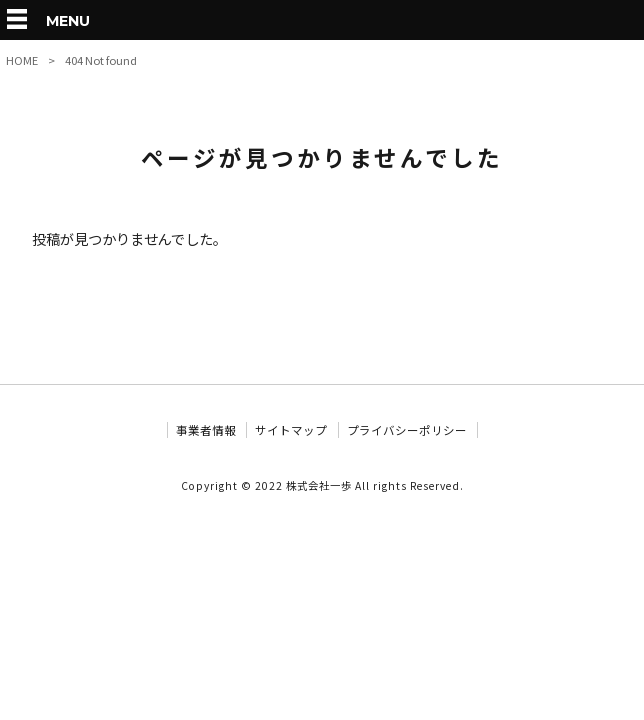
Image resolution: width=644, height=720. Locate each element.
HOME (22, 60)
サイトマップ (291, 430)
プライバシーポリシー (407, 430)
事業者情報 (206, 430)
